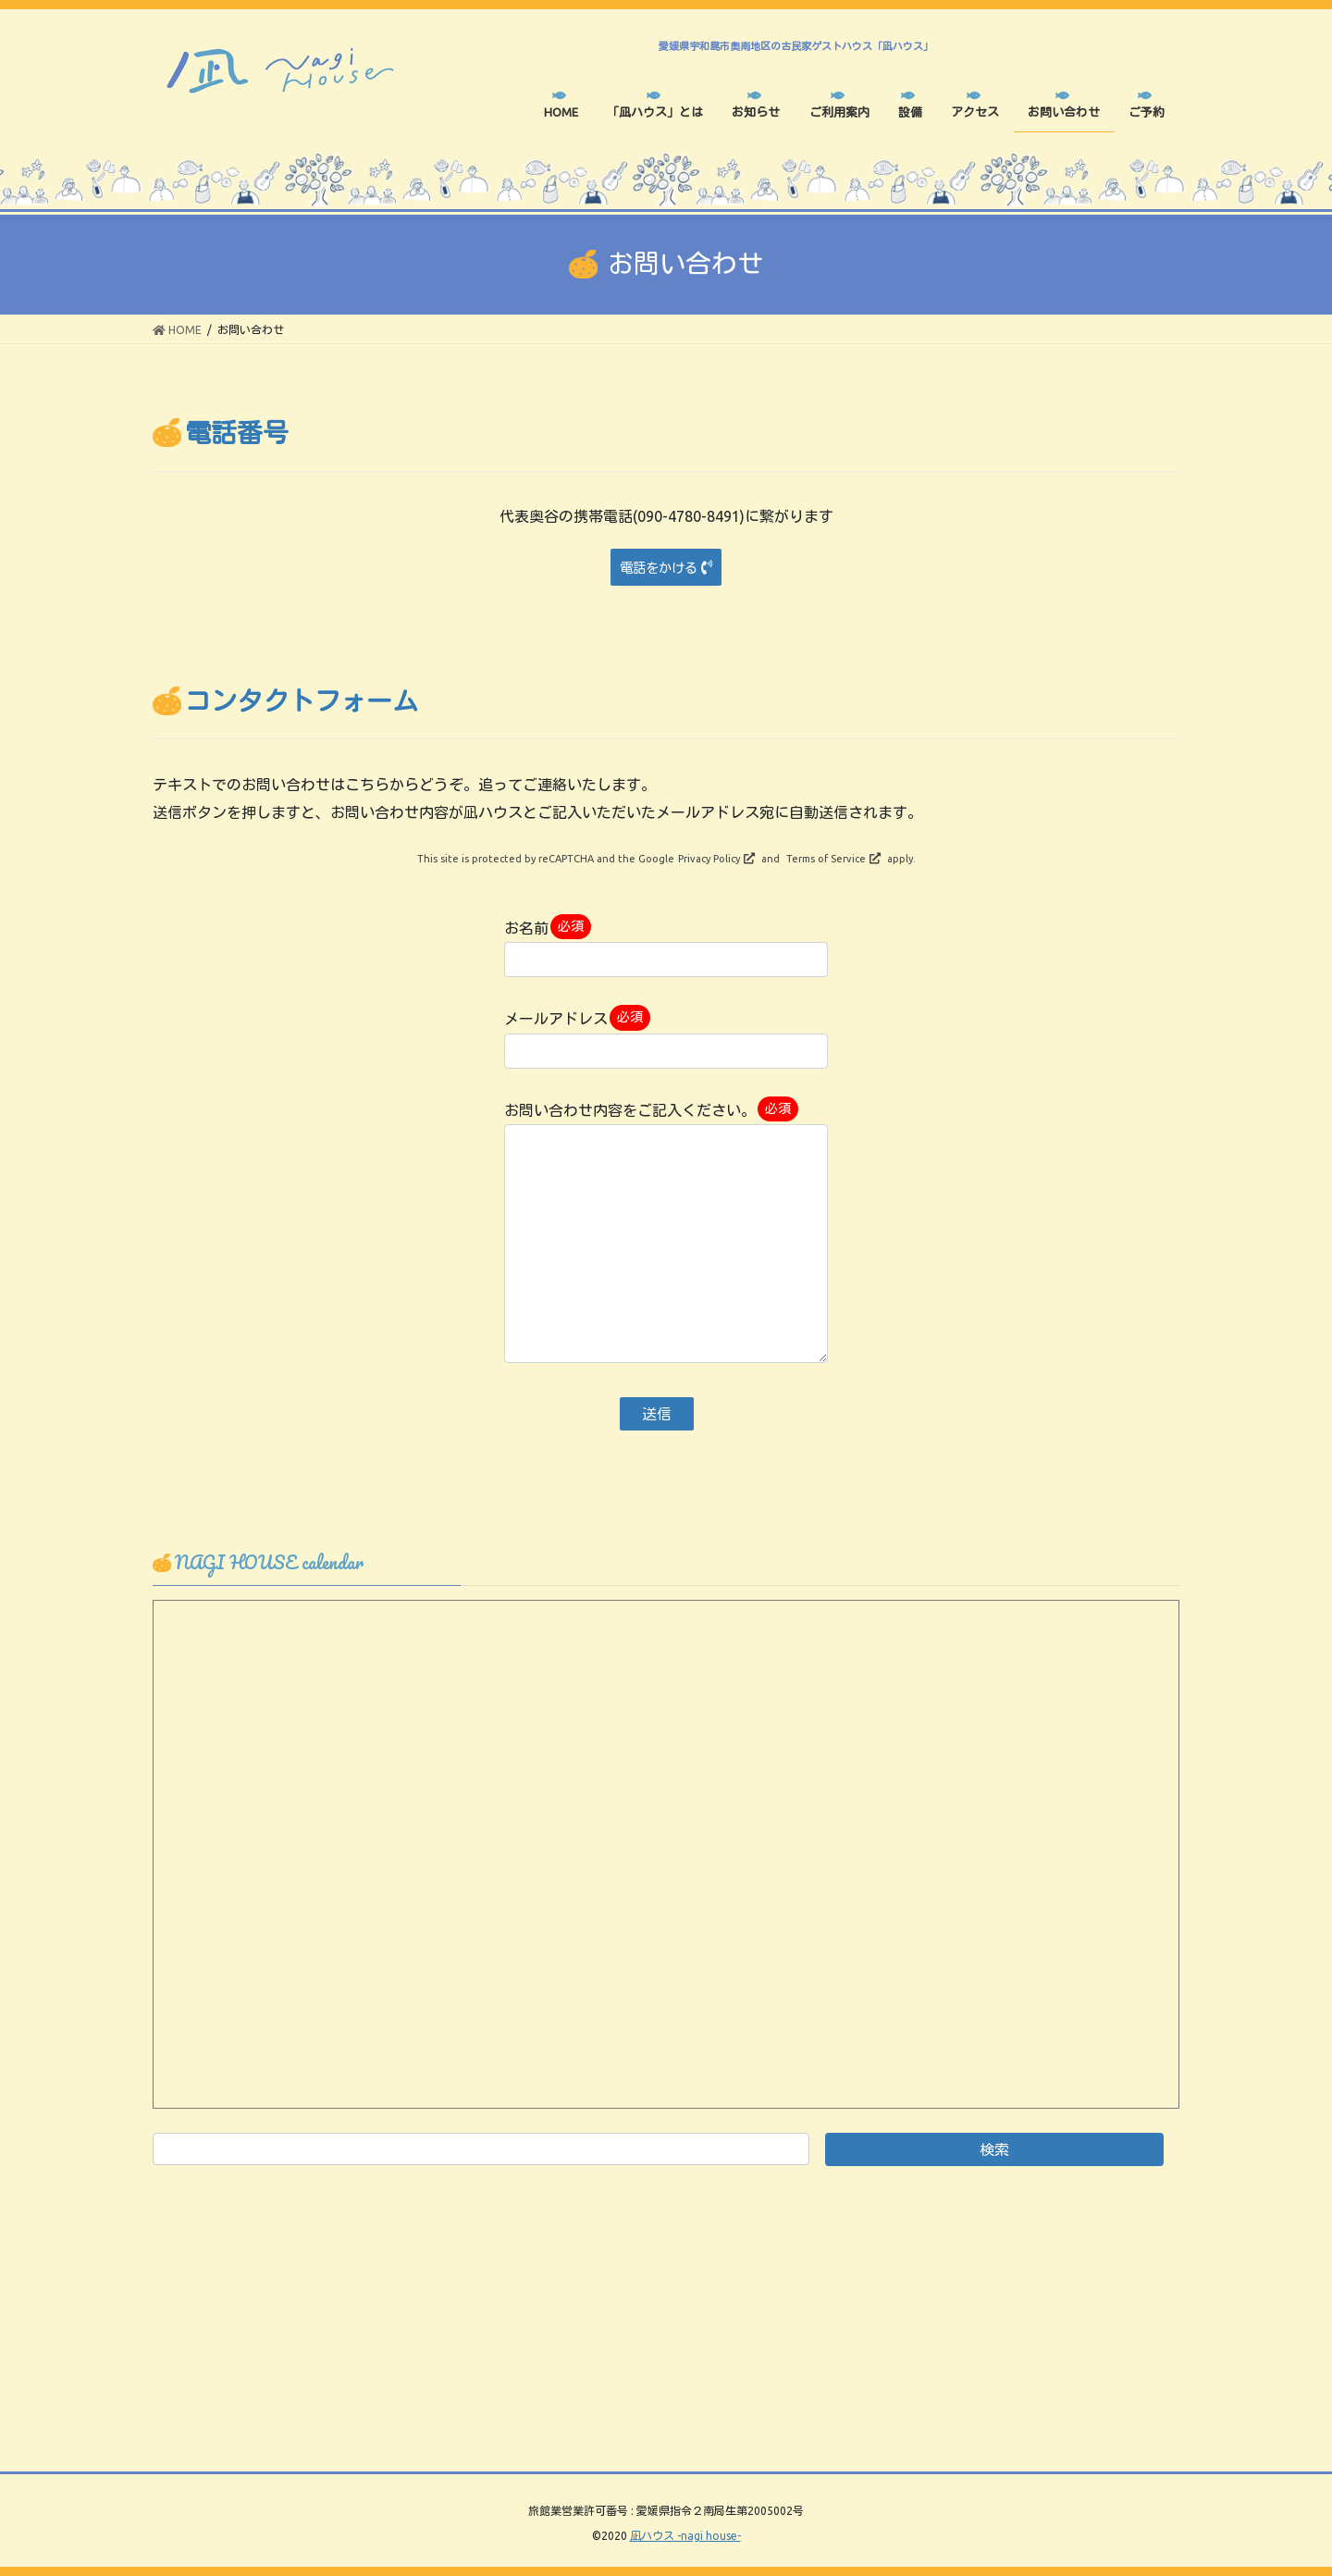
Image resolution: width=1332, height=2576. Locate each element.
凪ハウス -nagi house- (685, 2536)
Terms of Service (826, 858)
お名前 (666, 945)
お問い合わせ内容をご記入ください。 (666, 1229)
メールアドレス (666, 1036)
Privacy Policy (709, 858)
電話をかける (658, 568)
